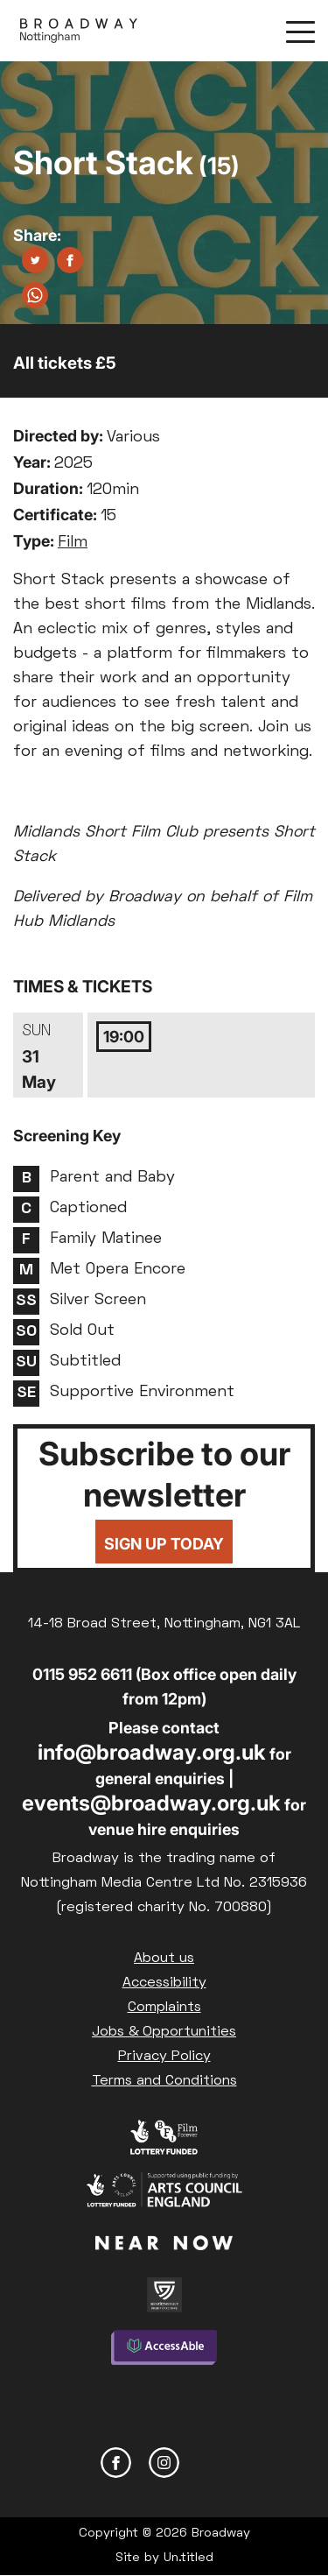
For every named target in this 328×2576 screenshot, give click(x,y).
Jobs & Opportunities (164, 2032)
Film (72, 542)
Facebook (116, 2462)
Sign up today (164, 1544)
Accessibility (164, 1983)
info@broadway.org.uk (152, 1752)
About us (164, 1958)
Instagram (164, 2462)
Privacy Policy (164, 2056)
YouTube (212, 2462)
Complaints (164, 2007)
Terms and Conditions (164, 2081)
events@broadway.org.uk (151, 1803)
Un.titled (188, 2558)
